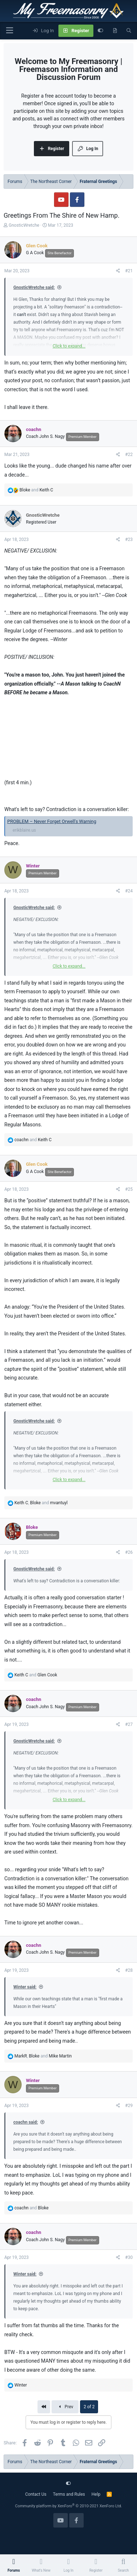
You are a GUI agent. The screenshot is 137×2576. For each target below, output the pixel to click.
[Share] (118, 270)
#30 (129, 2257)
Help (96, 2494)
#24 (129, 891)
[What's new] (114, 31)
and (36, 489)
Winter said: (24, 1986)
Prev (65, 2406)
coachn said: (25, 2122)
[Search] (129, 31)
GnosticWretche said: (34, 287)
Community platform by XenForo (68, 2506)
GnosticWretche (24, 225)
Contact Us (36, 2494)
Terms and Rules (69, 2494)
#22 (129, 454)
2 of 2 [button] (89, 2406)
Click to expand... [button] (69, 346)
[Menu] (9, 30)
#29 (129, 2105)
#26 (129, 1552)
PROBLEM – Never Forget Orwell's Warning (51, 821)
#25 (129, 1189)
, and (40, 1502)
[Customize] (100, 31)
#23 (129, 539)
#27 (129, 1724)
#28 (129, 1970)
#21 (129, 270)
